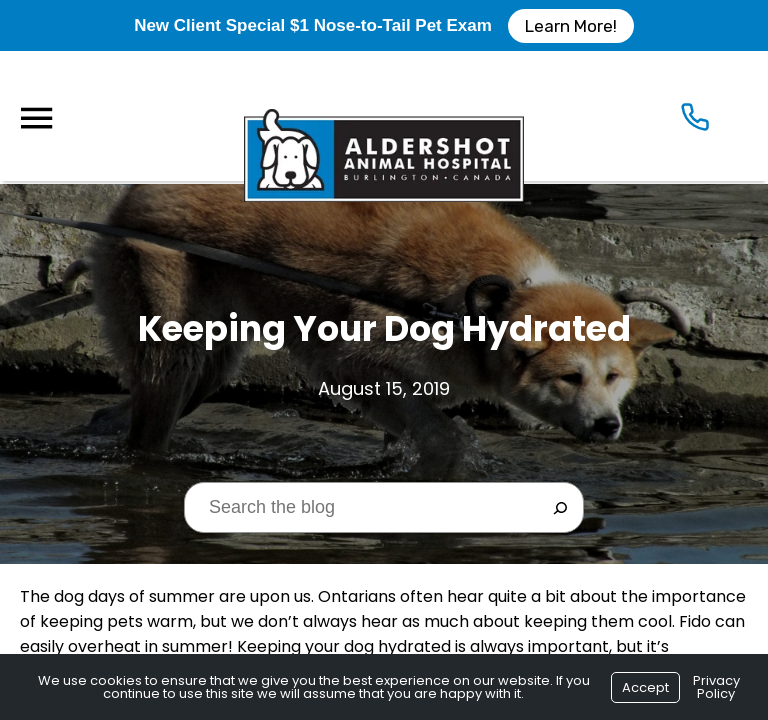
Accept (645, 687)
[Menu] (36, 118)
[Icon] (695, 121)
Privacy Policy (716, 687)
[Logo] (384, 116)
